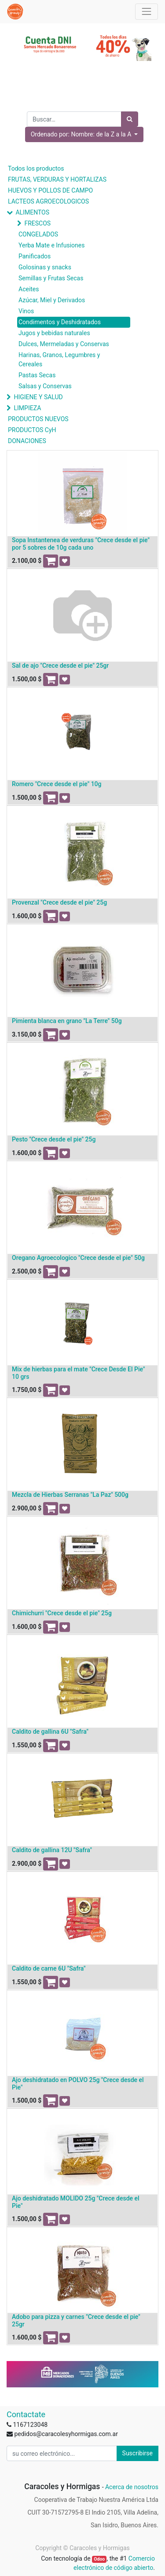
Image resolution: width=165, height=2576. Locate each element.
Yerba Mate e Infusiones (51, 245)
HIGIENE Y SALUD (38, 397)
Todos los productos (36, 168)
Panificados (34, 256)
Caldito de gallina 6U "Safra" (50, 1731)
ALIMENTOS (32, 212)
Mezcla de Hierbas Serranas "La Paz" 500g (70, 1494)
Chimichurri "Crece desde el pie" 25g (62, 1613)
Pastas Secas (36, 375)
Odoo (99, 2559)
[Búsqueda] (129, 119)
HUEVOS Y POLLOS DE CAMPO (50, 190)
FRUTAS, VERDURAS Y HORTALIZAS (57, 179)
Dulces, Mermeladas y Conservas (63, 343)
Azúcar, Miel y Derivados (51, 300)
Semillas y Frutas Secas (50, 278)
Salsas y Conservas (45, 386)
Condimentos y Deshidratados (59, 322)
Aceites (28, 289)
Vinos (26, 311)
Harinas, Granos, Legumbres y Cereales (59, 359)
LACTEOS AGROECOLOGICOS (48, 201)
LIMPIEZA (27, 407)
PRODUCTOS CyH (32, 429)
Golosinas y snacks (44, 267)
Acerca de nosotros (131, 2486)
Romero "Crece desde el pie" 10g (57, 783)
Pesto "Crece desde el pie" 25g (53, 1139)
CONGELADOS (38, 234)
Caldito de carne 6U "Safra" (49, 1968)
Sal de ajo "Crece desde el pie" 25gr (60, 665)
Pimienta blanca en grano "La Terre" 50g (67, 1020)
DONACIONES (27, 440)
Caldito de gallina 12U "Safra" (52, 1849)
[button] (84, 134)
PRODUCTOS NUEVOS (38, 418)
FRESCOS (37, 223)
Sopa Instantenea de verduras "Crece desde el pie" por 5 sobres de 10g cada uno (81, 544)
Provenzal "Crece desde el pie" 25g (59, 902)
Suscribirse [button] (137, 2453)
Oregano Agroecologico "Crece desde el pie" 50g (78, 1257)
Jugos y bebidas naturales (54, 332)
